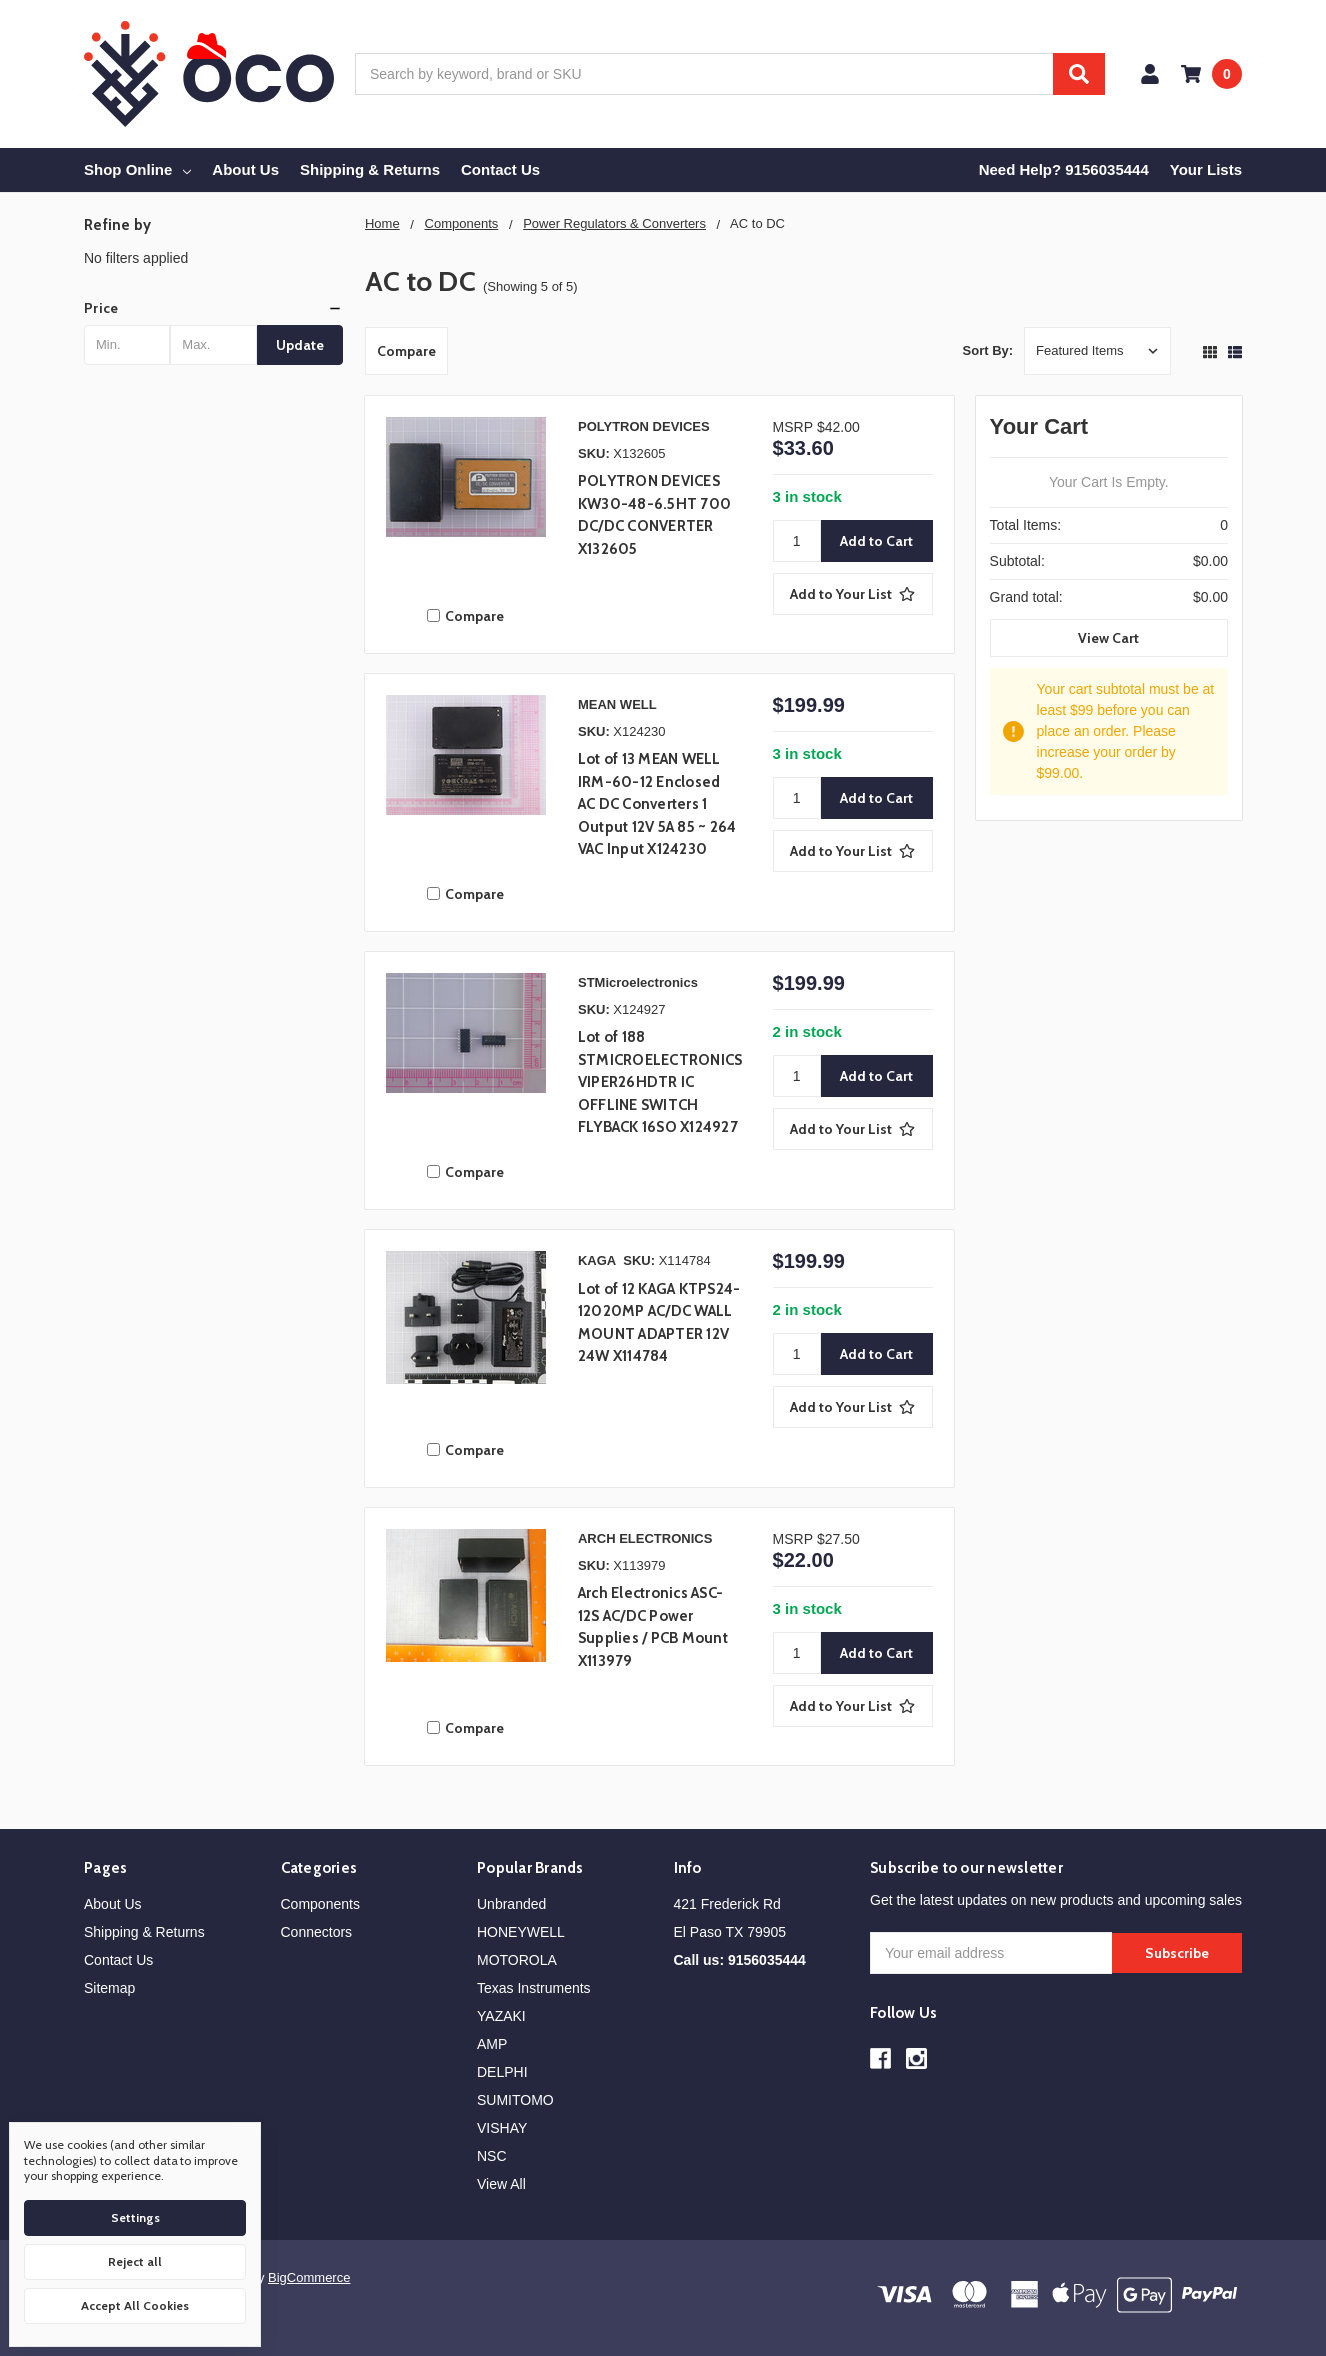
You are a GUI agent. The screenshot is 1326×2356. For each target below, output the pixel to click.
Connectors (317, 1932)
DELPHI (502, 2072)
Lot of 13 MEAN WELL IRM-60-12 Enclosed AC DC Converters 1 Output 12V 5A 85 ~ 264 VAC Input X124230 (657, 804)
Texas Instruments (534, 1988)
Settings (135, 2217)
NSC (492, 2156)
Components (320, 1904)
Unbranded (511, 1904)
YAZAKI (501, 2016)
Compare (406, 351)
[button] (213, 308)
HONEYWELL (521, 1932)
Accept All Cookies (135, 2305)
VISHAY (502, 2128)
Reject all (135, 2261)
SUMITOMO (515, 2100)
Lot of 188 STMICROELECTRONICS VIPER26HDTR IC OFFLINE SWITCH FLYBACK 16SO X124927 (660, 1082)
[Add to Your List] (853, 594)
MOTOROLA (517, 1960)
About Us (245, 169)
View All (501, 2184)
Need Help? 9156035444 (1064, 169)
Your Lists (1206, 169)
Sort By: (988, 350)
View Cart (1108, 638)
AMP (492, 2044)
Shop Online (137, 169)
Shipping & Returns (370, 169)
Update (300, 345)
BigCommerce (309, 2277)
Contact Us (500, 169)
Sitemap (109, 1988)
